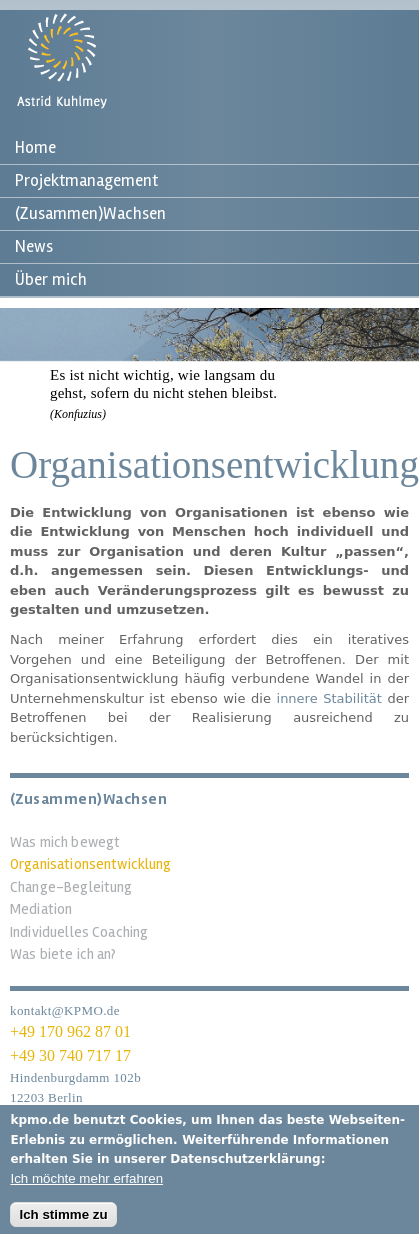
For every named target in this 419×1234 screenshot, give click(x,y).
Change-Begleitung (71, 887)
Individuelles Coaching (79, 932)
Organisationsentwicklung (91, 864)
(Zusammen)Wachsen (90, 213)
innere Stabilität (329, 698)
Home (35, 147)
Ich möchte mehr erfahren (86, 1185)
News (34, 246)
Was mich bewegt (65, 842)
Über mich (51, 279)
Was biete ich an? (63, 954)
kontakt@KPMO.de (65, 1010)
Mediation (41, 909)
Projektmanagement (86, 180)
